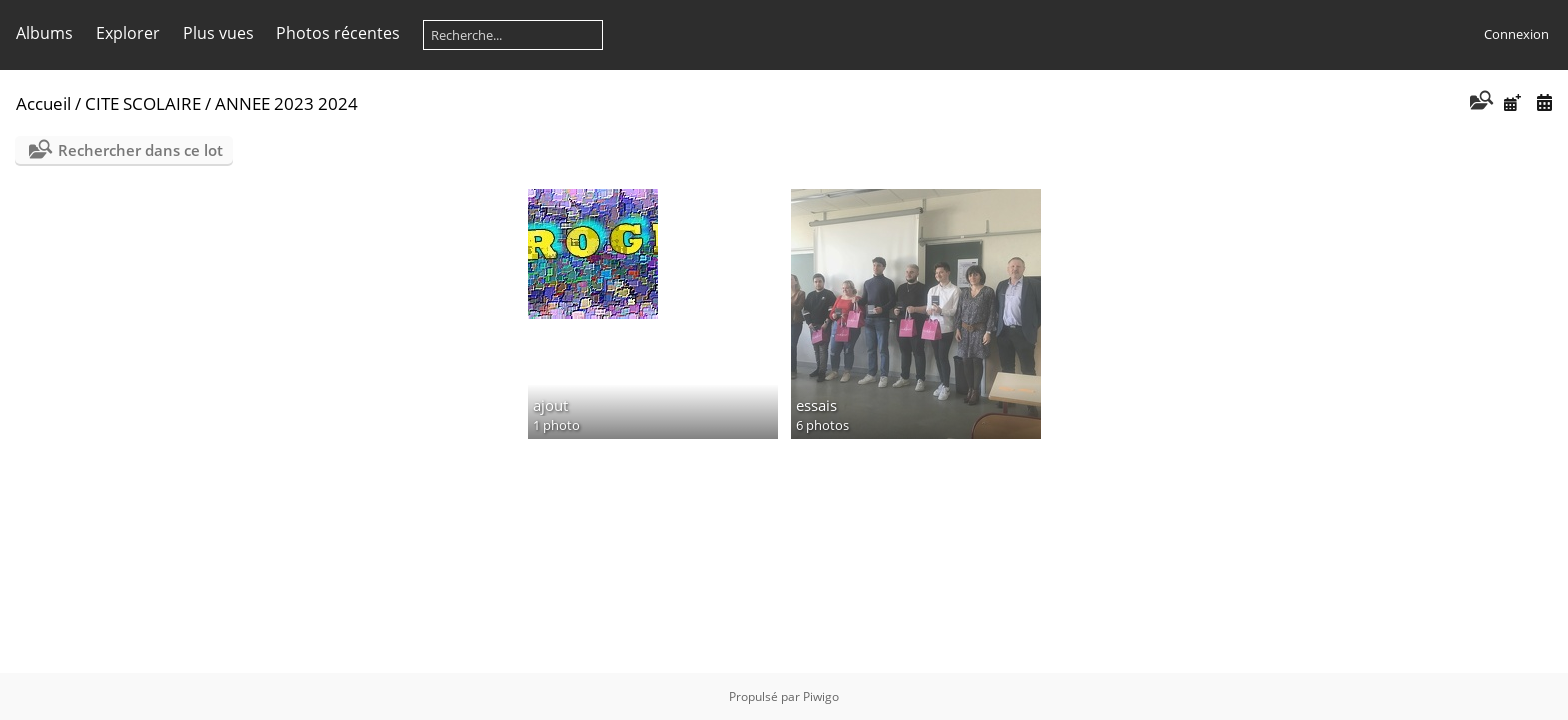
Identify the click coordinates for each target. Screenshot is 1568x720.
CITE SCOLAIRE (143, 103)
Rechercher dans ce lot (140, 150)
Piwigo (821, 696)
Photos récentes (338, 33)
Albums (44, 33)
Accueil (43, 103)
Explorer (128, 33)
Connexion (1516, 34)
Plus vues (218, 33)
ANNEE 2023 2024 (286, 103)
